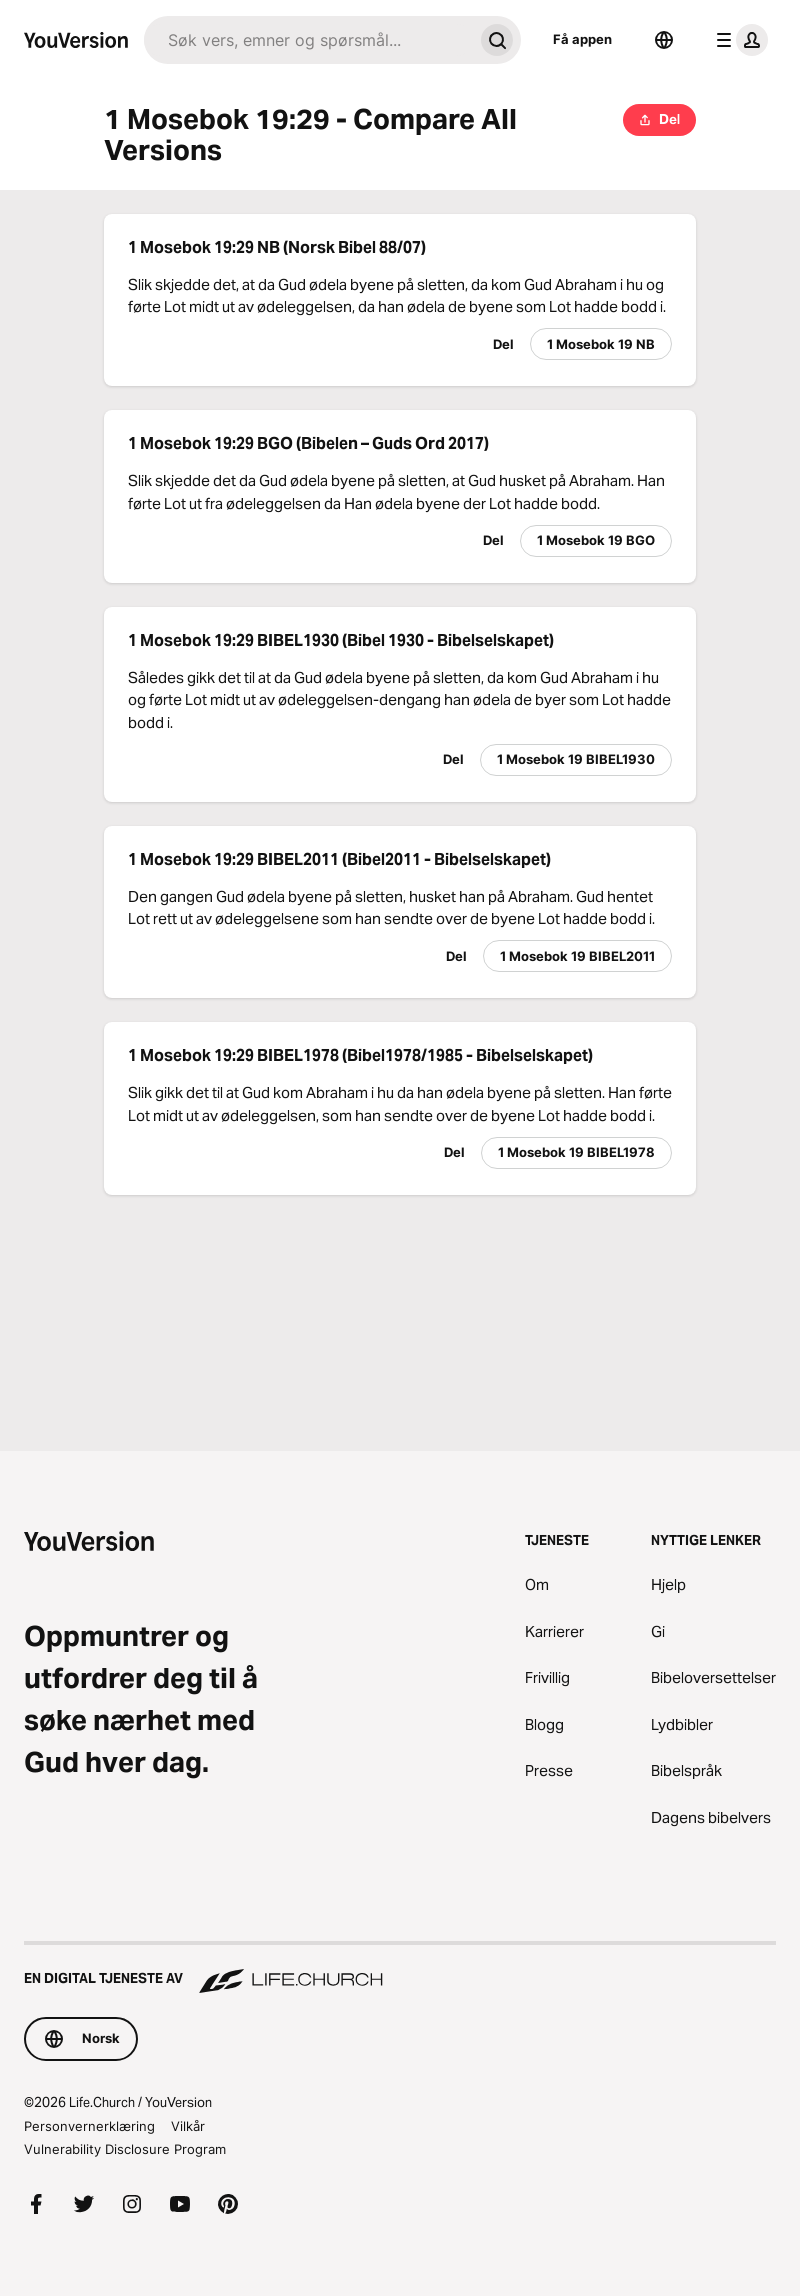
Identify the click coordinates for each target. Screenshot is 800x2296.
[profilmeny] (738, 40)
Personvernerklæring (89, 2126)
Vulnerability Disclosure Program (125, 2149)
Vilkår (188, 2126)
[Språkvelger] (664, 40)
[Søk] (308, 40)
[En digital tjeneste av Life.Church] (400, 1969)
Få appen (582, 39)
